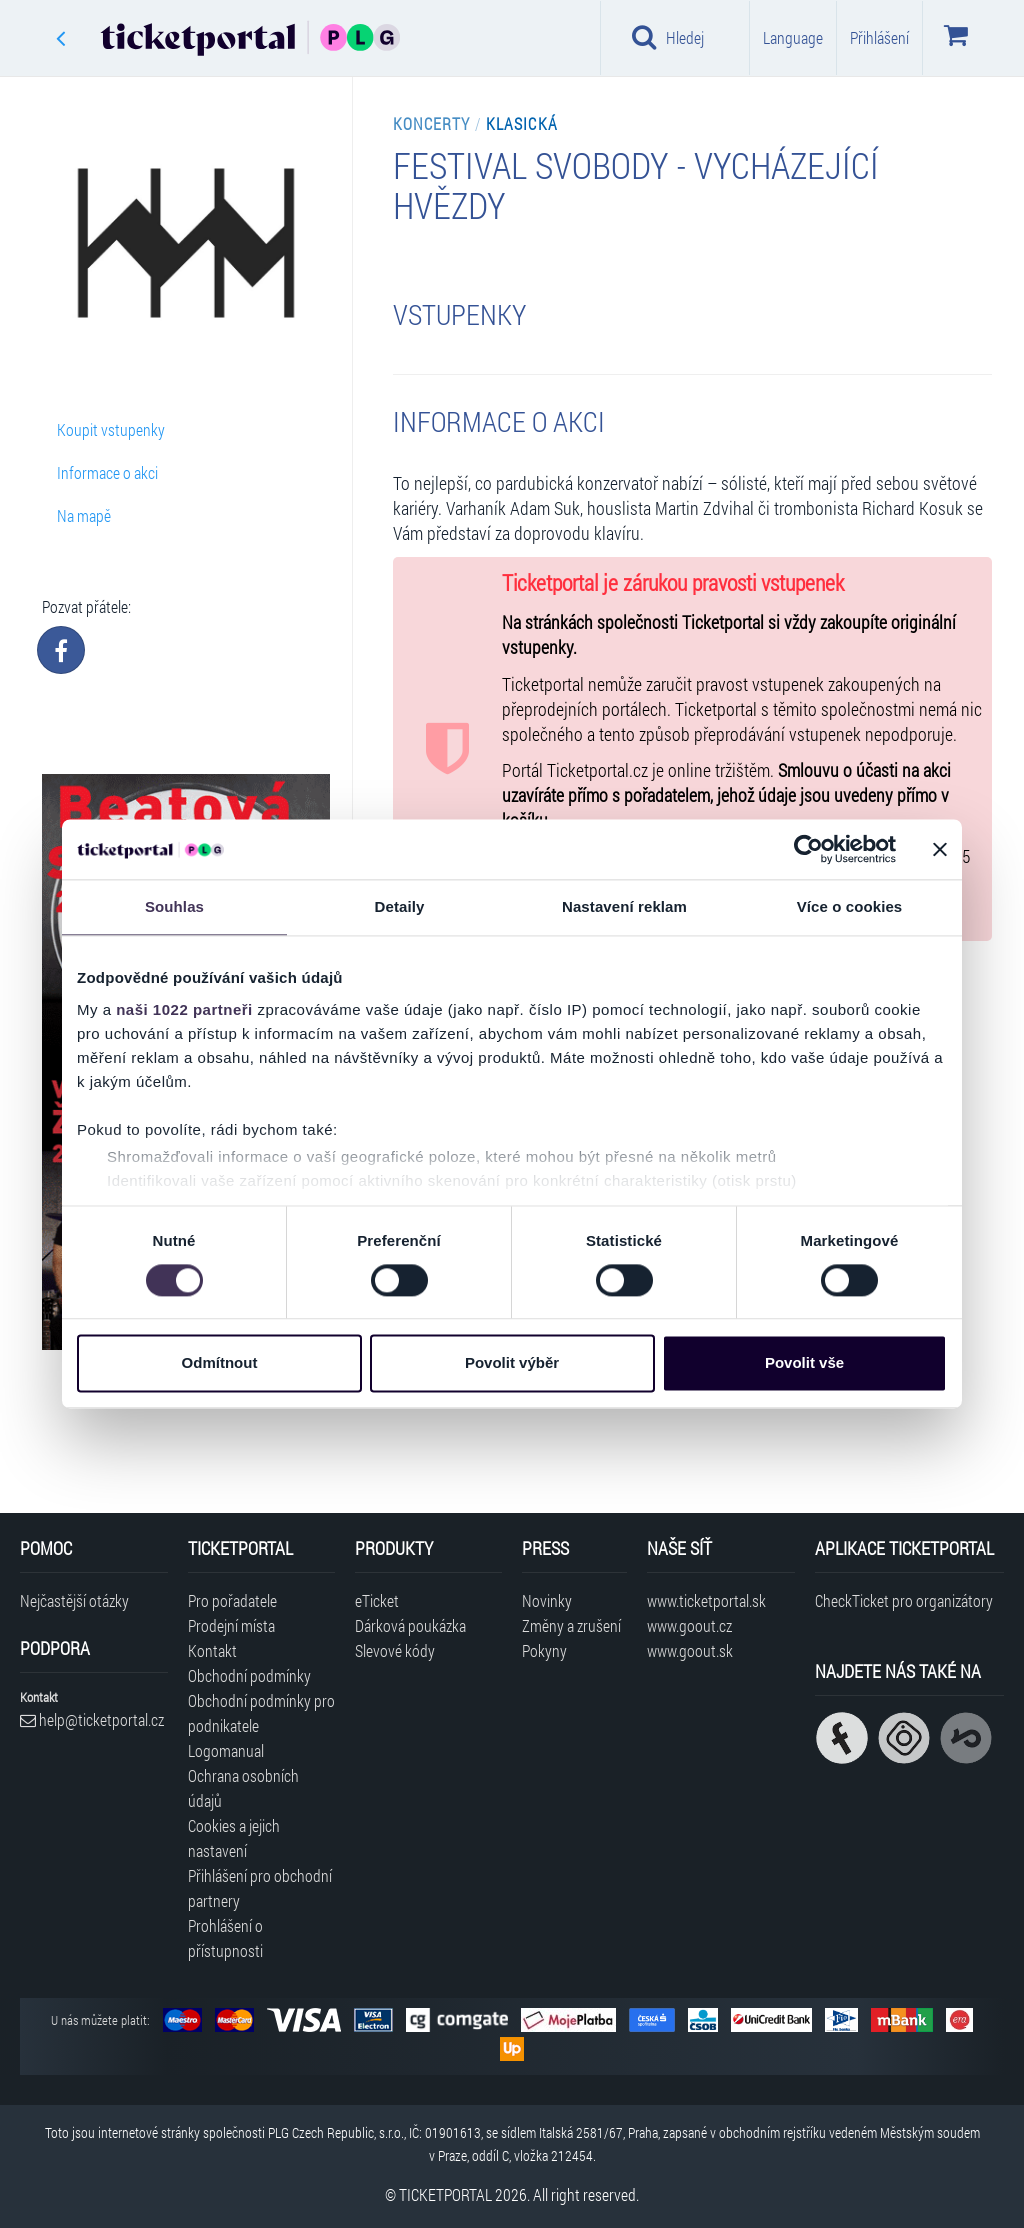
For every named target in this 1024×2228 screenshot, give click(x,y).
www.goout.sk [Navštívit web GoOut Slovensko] (690, 1650)
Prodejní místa (231, 1625)
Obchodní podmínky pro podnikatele (261, 1713)
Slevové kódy (395, 1650)
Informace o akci (107, 472)
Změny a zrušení (571, 1625)
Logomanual (226, 1750)
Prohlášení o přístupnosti (225, 1938)
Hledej (668, 37)
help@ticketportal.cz (92, 1719)
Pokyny (544, 1650)
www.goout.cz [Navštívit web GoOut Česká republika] (689, 1625)
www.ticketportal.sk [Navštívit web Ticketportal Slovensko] (706, 1600)
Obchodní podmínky (249, 1675)
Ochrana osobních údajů (243, 1788)
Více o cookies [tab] (850, 906)
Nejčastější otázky (74, 1600)
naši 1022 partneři (184, 1009)
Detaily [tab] (400, 906)
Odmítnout (220, 1363)
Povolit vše (804, 1363)
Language (793, 37)
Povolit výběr (512, 1363)
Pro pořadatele (232, 1600)
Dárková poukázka (410, 1625)
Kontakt (212, 1650)
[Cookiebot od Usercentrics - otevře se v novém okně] (808, 849)
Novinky (547, 1600)
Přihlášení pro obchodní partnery (260, 1888)
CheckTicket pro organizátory (904, 1600)
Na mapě (84, 515)
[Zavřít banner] (940, 849)
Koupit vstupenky (111, 429)
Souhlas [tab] (174, 906)
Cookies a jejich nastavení (234, 1838)
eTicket (377, 1600)
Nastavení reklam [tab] (624, 906)
